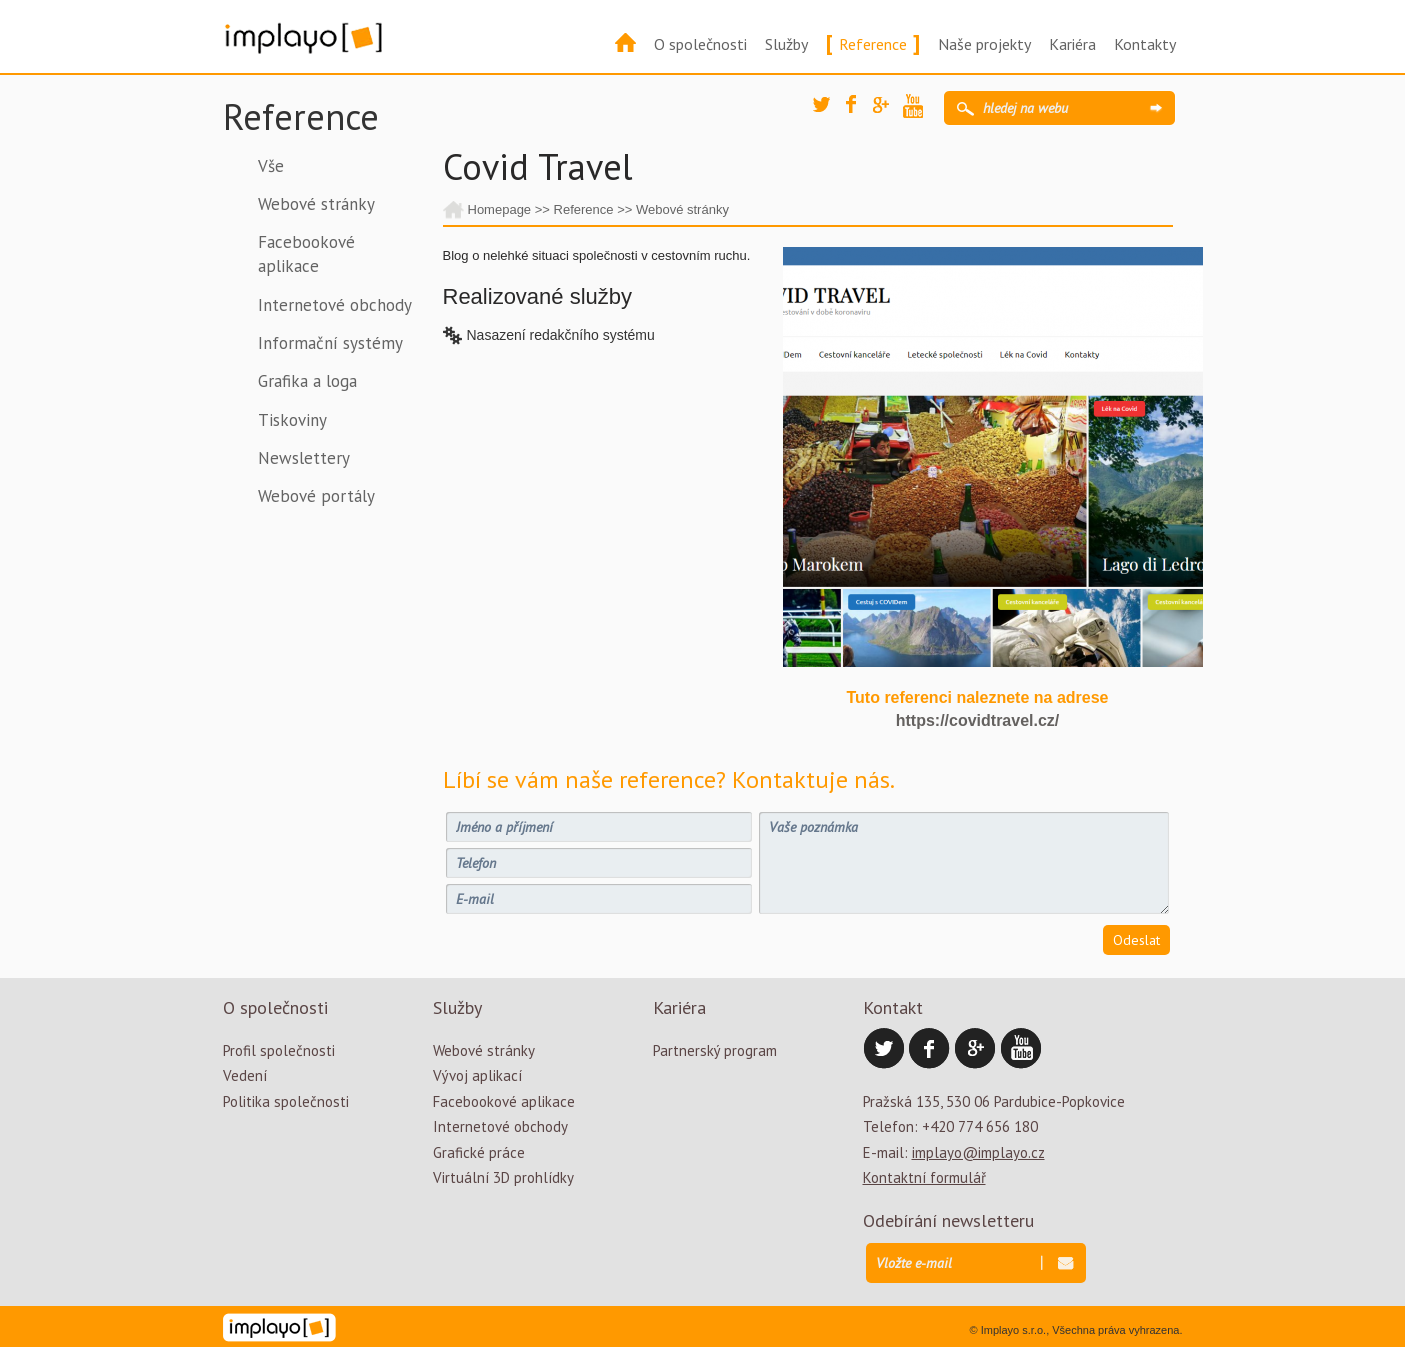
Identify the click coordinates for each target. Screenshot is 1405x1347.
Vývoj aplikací (477, 1075)
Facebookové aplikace (306, 254)
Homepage (500, 209)
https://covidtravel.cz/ (978, 720)
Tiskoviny (292, 420)
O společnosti (700, 44)
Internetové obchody (335, 305)
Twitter (828, 112)
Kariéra (1072, 44)
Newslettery (304, 458)
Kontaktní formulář (924, 1177)
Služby (786, 44)
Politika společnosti (286, 1101)
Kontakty (1145, 44)
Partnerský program (715, 1050)
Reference (873, 44)
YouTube (918, 109)
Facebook (861, 110)
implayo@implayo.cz (978, 1152)
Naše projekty (984, 44)
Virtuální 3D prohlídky (503, 1177)
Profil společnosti (279, 1050)
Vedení (245, 1075)
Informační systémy (330, 343)
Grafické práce (479, 1152)
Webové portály (316, 496)
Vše (271, 166)
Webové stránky (316, 204)
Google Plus (888, 112)
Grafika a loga (307, 381)
